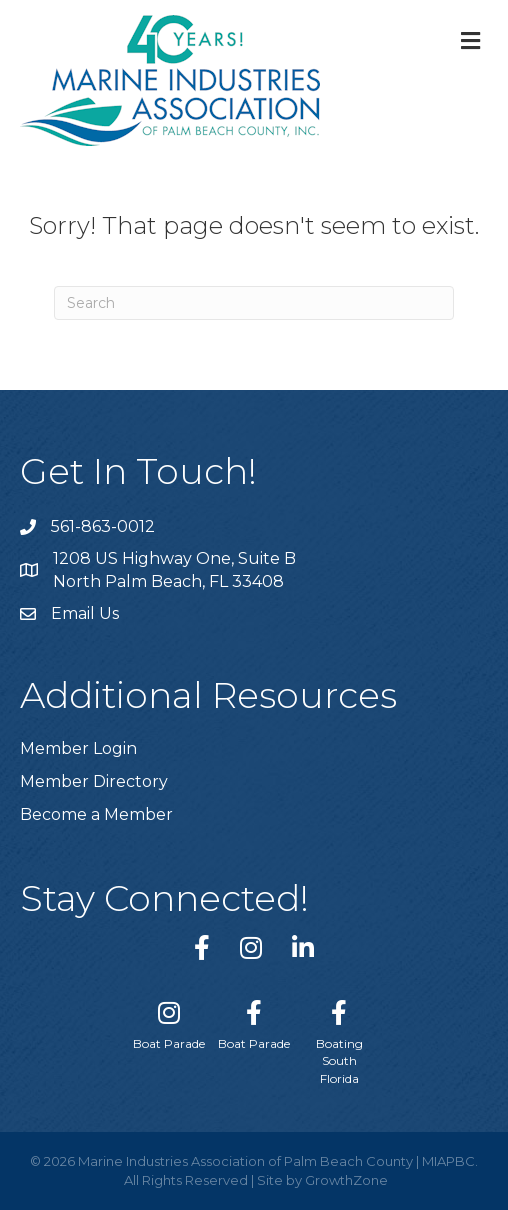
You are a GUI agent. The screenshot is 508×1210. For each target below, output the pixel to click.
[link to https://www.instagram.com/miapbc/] (251, 947)
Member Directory (94, 781)
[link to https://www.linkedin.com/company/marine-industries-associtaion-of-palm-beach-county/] (303, 947)
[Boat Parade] (169, 1021)
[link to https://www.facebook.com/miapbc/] (202, 947)
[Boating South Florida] (339, 1038)
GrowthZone (346, 1180)
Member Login (78, 748)
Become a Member (96, 814)
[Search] (254, 303)
